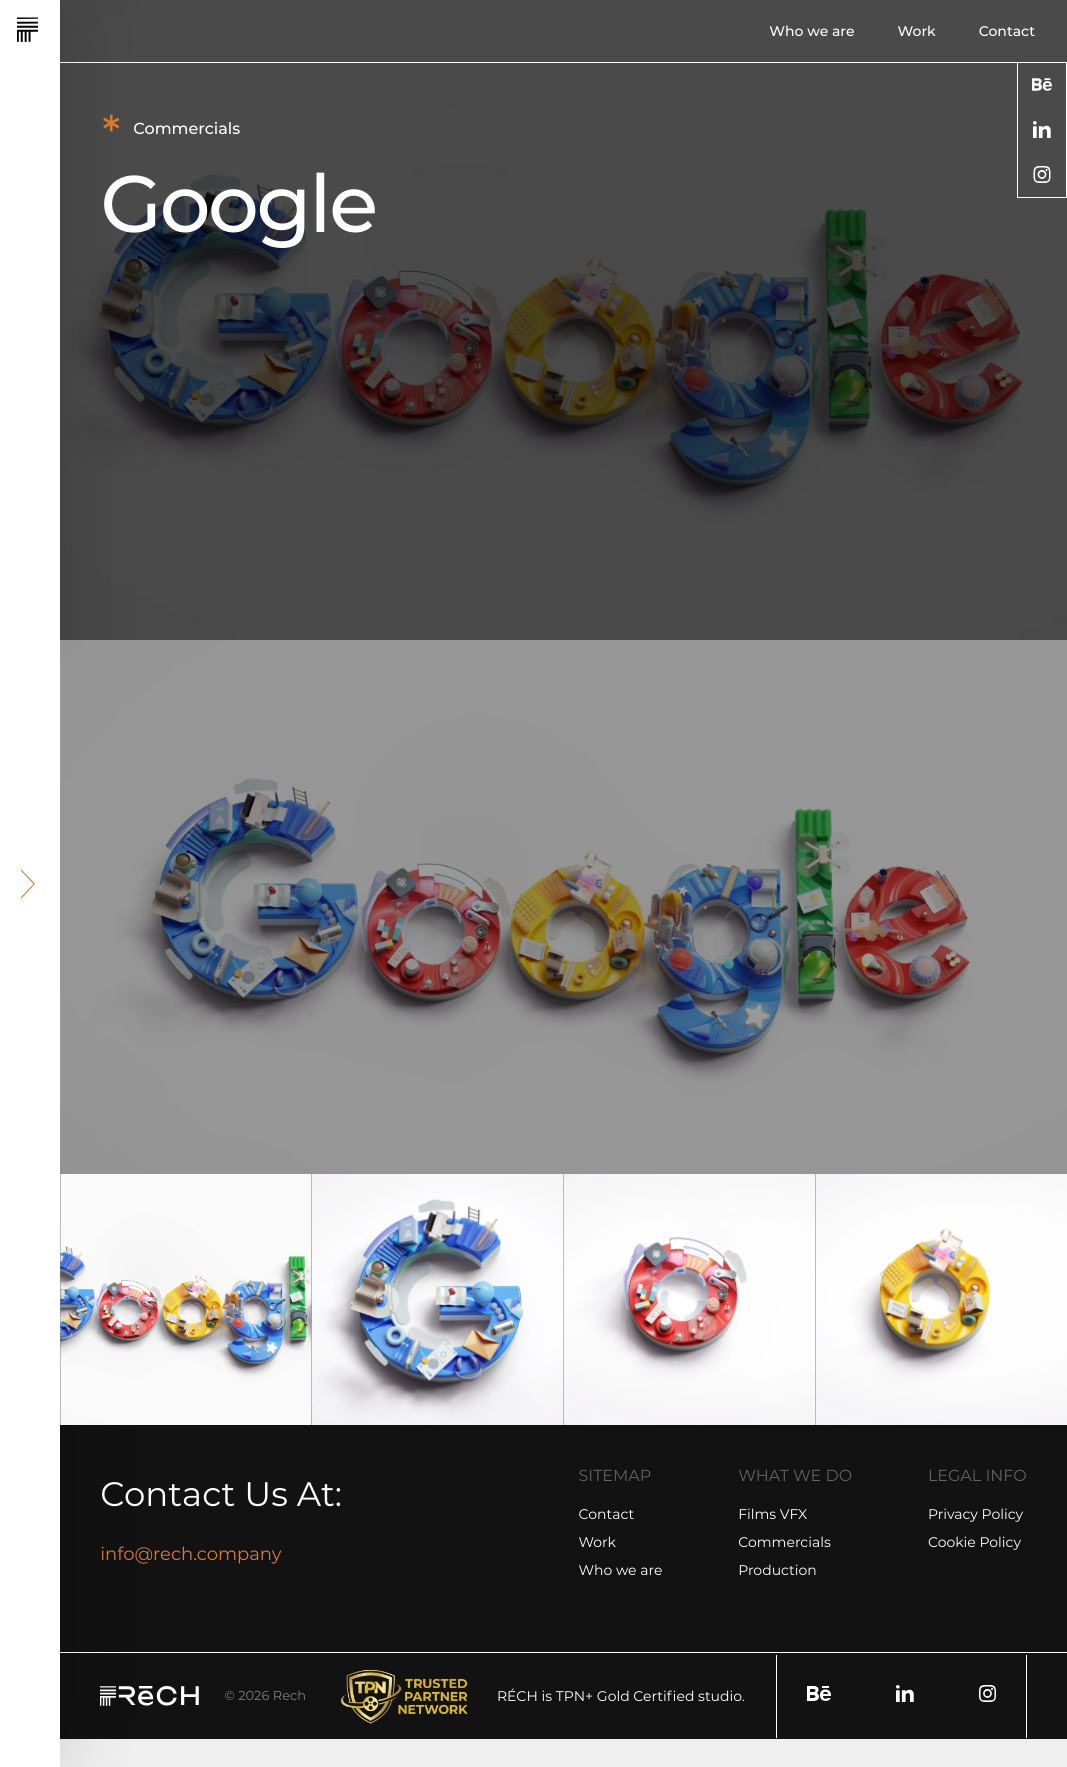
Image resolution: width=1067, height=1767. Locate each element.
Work (917, 31)
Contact (1007, 31)
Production (777, 1570)
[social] (1042, 84)
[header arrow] (28, 884)
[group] (186, 1300)
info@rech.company (190, 1554)
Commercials (784, 1542)
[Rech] (82, 30)
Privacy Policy (975, 1514)
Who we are (811, 31)
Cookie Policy (974, 1542)
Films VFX (772, 1514)
